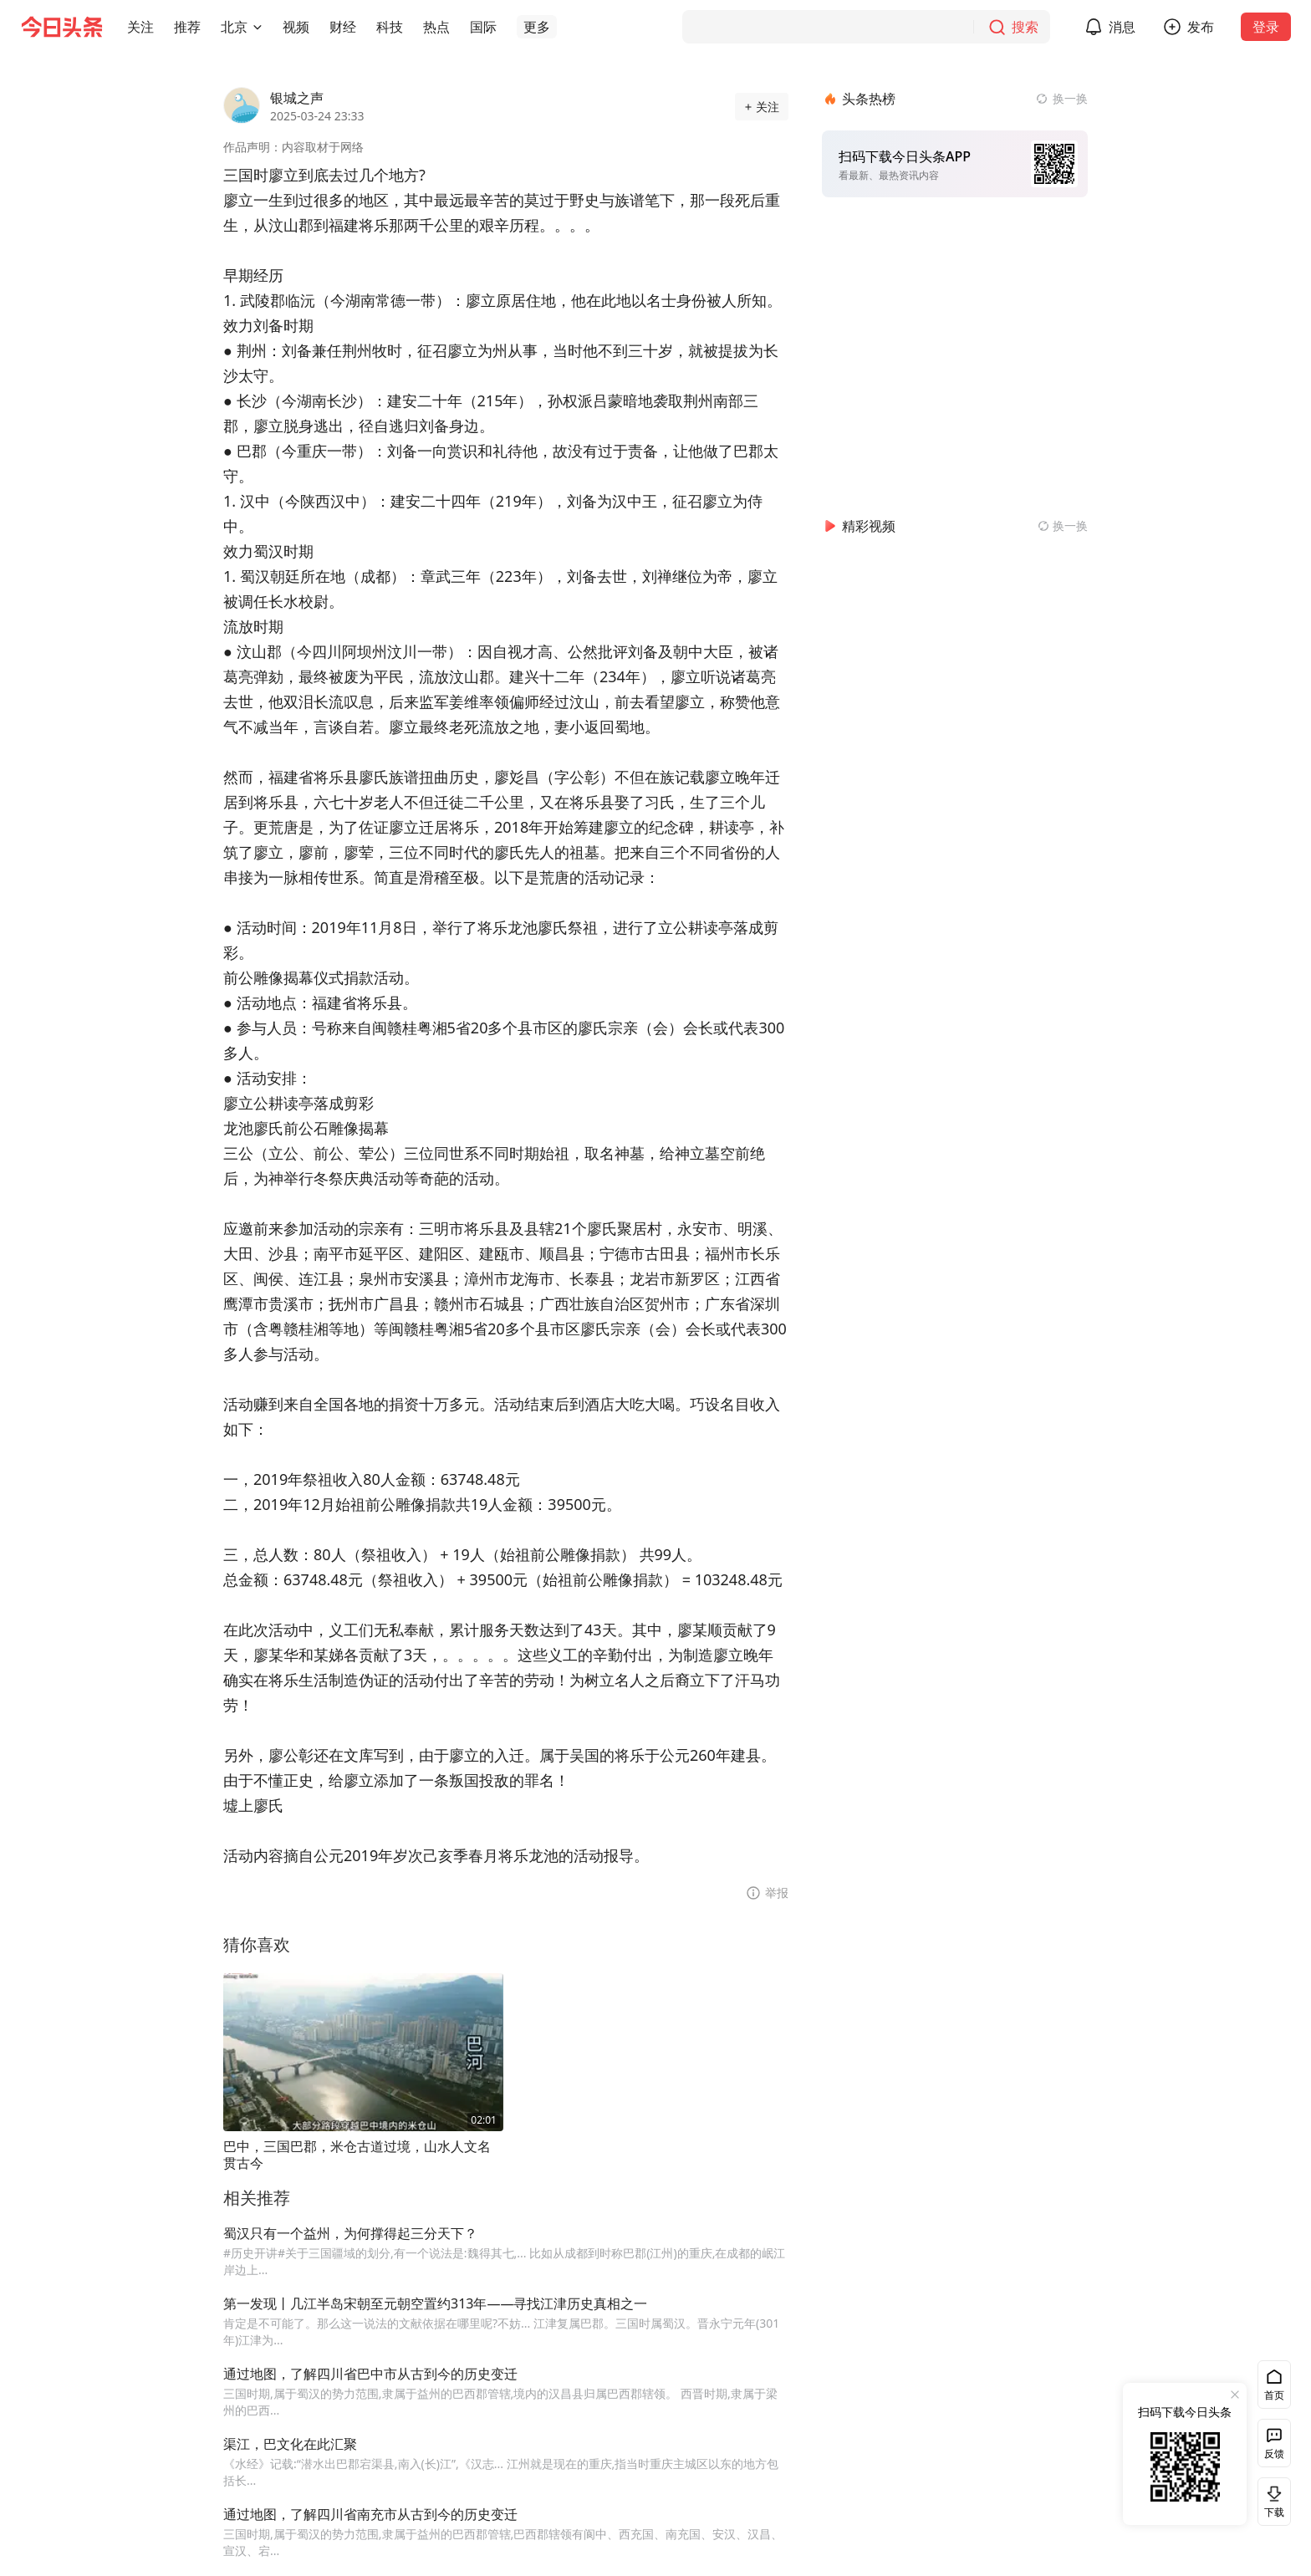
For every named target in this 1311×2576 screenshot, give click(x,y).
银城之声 (297, 98)
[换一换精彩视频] (1063, 526)
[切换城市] (258, 27)
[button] (140, 26)
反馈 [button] (1274, 2453)
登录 (1265, 27)
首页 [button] (1274, 2395)
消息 (1122, 26)
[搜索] (866, 26)
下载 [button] (1270, 2501)
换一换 (1070, 98)
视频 (296, 27)
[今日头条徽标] (62, 26)
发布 (1200, 26)
